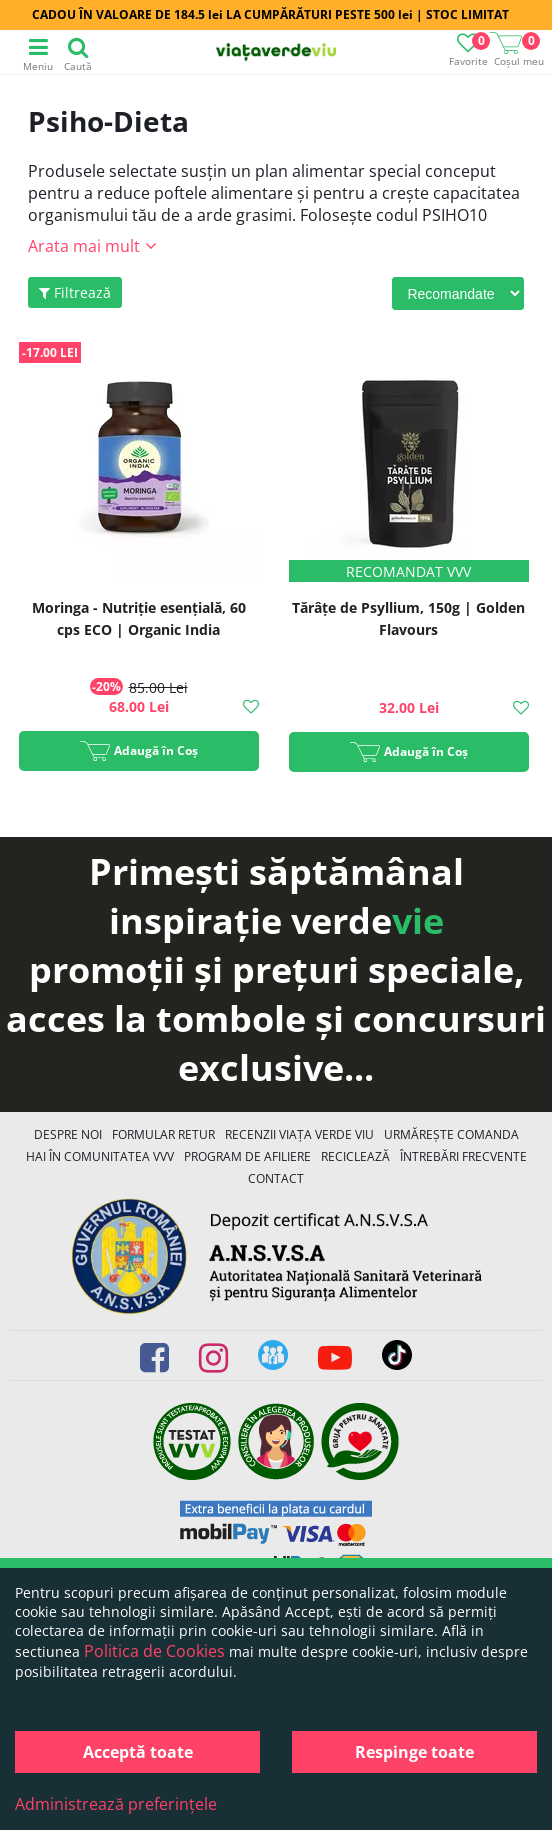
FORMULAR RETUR (163, 1134)
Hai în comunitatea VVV (100, 1156)
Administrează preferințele (116, 1804)
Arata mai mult (84, 246)
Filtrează (75, 292)
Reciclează (355, 1156)
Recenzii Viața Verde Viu (299, 1134)
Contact (276, 1178)
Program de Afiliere (247, 1156)
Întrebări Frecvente (463, 1156)
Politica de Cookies (154, 1651)
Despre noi (68, 1134)
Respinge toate (414, 1752)
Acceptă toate (138, 1752)
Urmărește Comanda (451, 1134)
